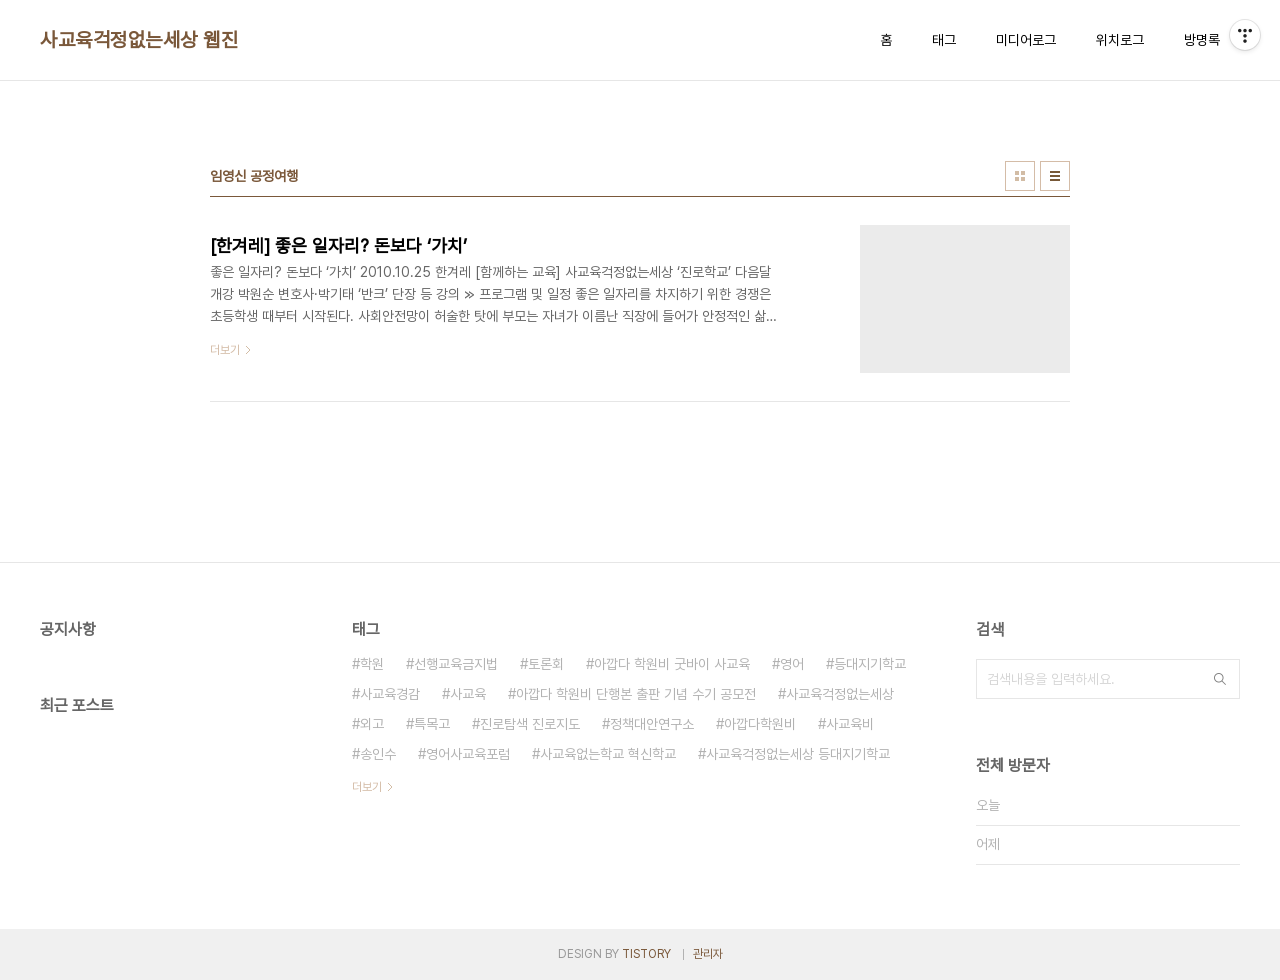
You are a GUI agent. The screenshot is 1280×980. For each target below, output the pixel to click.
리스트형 (1055, 176)
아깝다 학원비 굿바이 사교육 (672, 664)
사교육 (468, 694)
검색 (1220, 679)
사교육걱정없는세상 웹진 (139, 40)
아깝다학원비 (760, 724)
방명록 (1202, 40)
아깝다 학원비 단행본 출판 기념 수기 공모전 (636, 694)
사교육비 (850, 724)
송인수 (378, 754)
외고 (372, 724)
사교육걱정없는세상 (840, 694)
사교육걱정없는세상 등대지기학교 (798, 754)
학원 (372, 664)
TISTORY (646, 954)
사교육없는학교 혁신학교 (608, 754)
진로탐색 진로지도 (530, 724)
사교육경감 (390, 694)
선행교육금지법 (456, 664)
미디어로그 (1026, 40)
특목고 (432, 724)
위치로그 (1120, 40)
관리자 (708, 954)
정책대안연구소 (652, 724)
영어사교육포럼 (468, 754)
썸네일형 (1020, 176)
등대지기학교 (870, 664)
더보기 (367, 787)
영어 (792, 664)
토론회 (546, 664)
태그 (944, 40)
